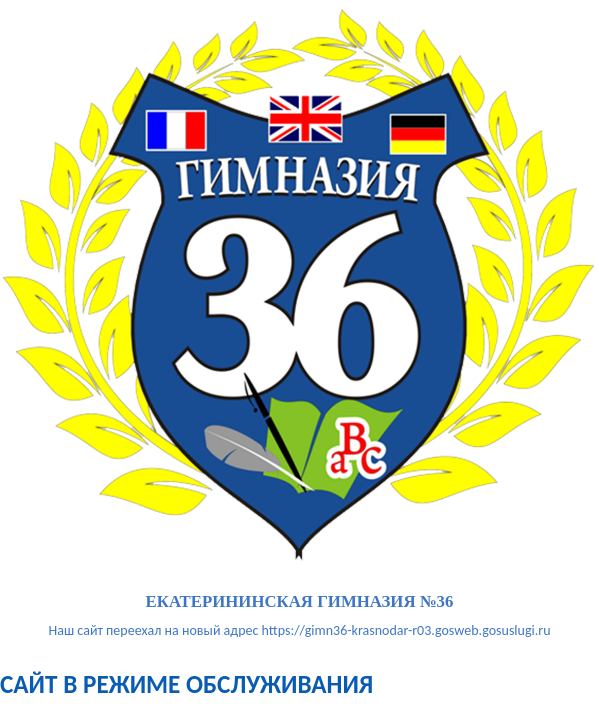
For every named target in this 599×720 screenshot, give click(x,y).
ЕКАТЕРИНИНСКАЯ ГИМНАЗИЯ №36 (300, 602)
